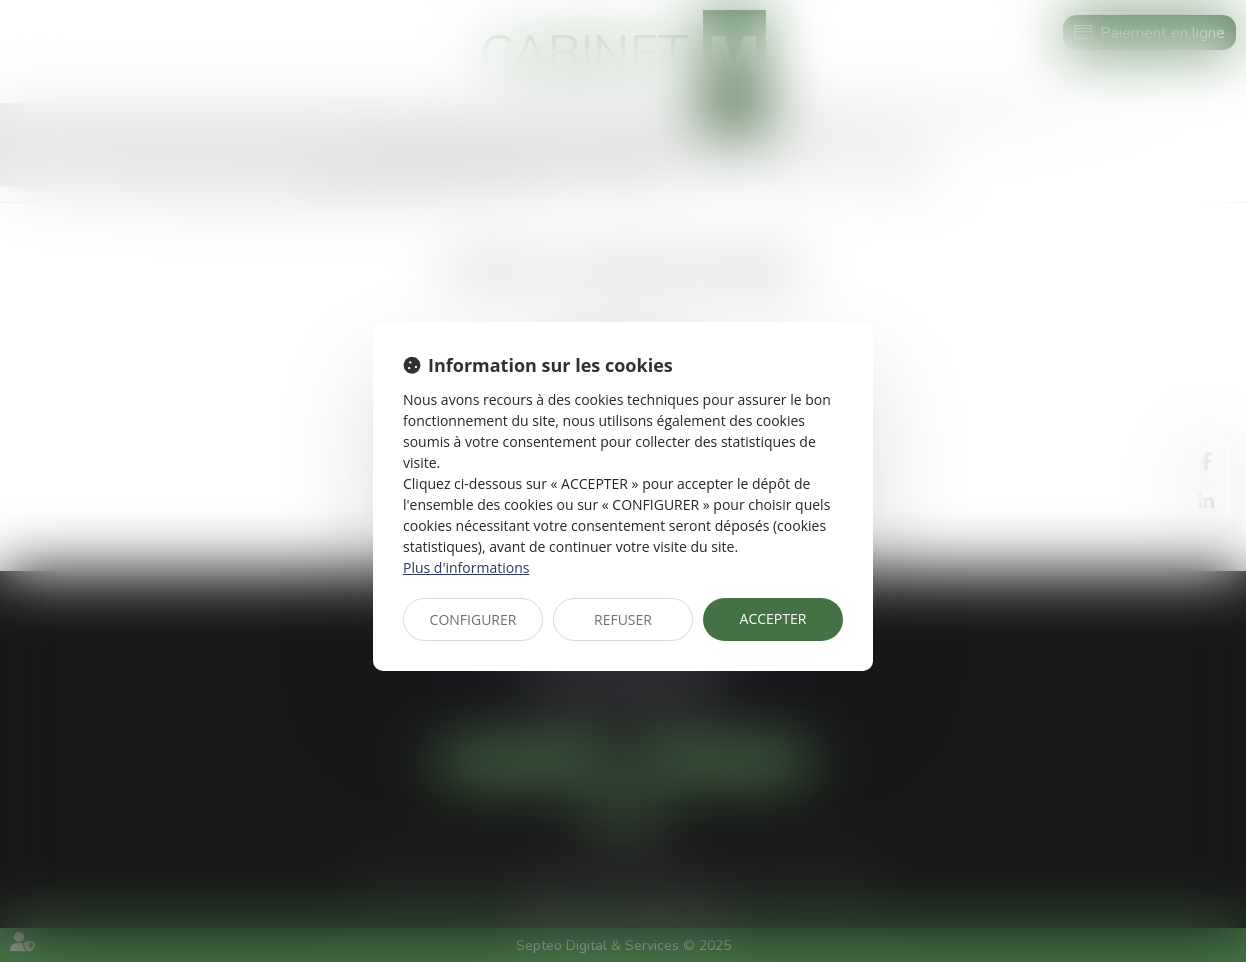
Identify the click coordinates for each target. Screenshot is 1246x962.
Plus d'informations (466, 567)
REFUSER (623, 619)
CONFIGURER (473, 619)
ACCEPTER (773, 618)
